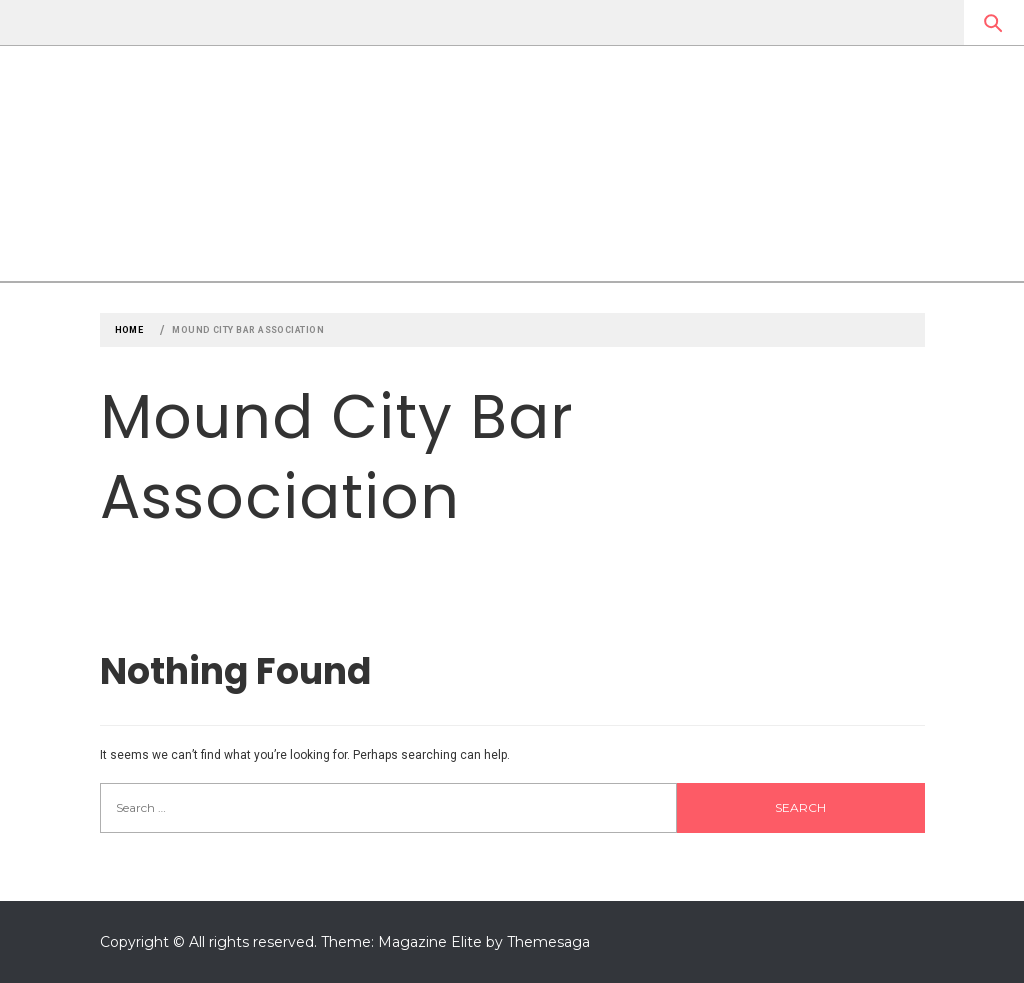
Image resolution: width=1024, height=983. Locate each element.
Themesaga (548, 942)
